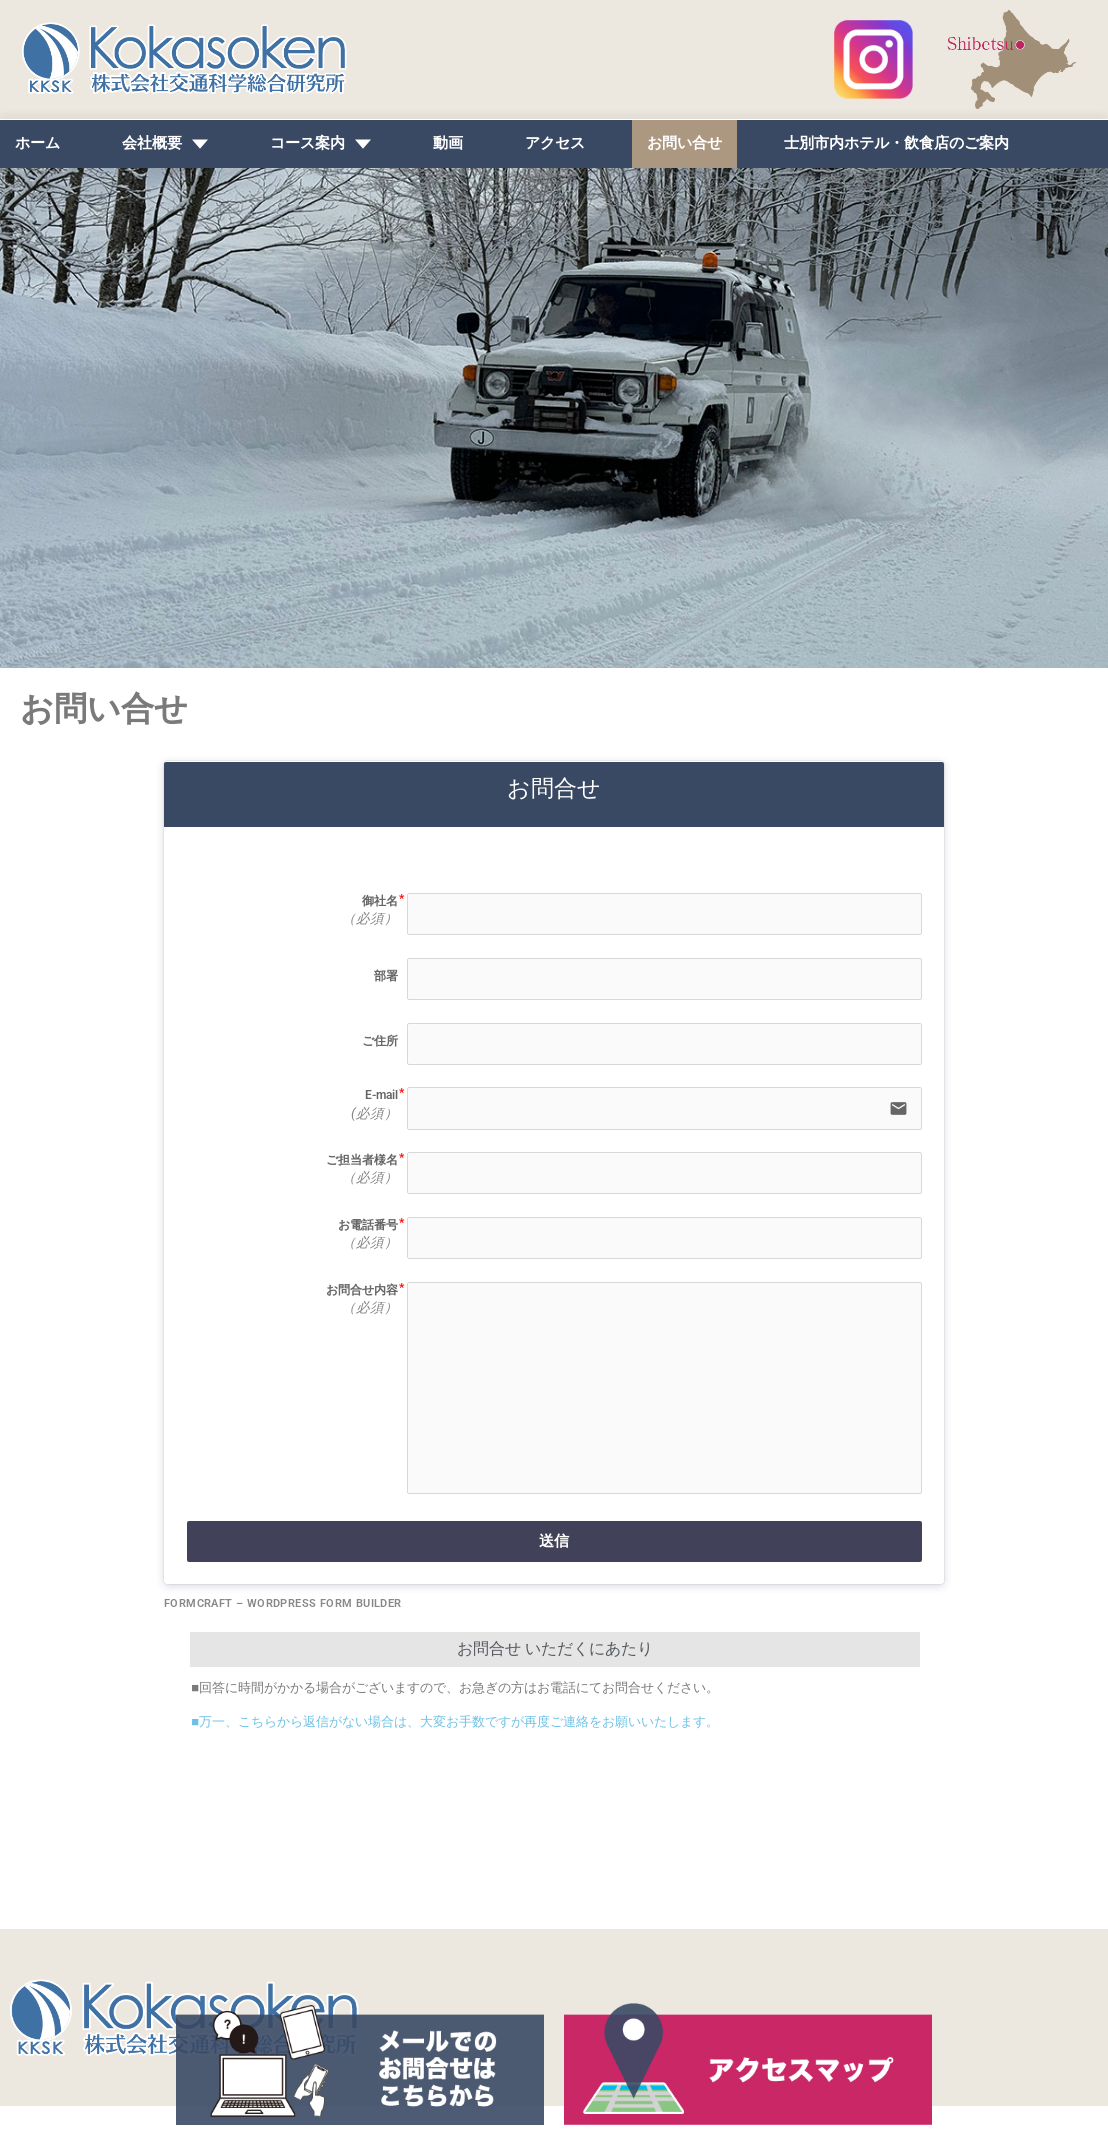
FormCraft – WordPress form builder (283, 1632)
